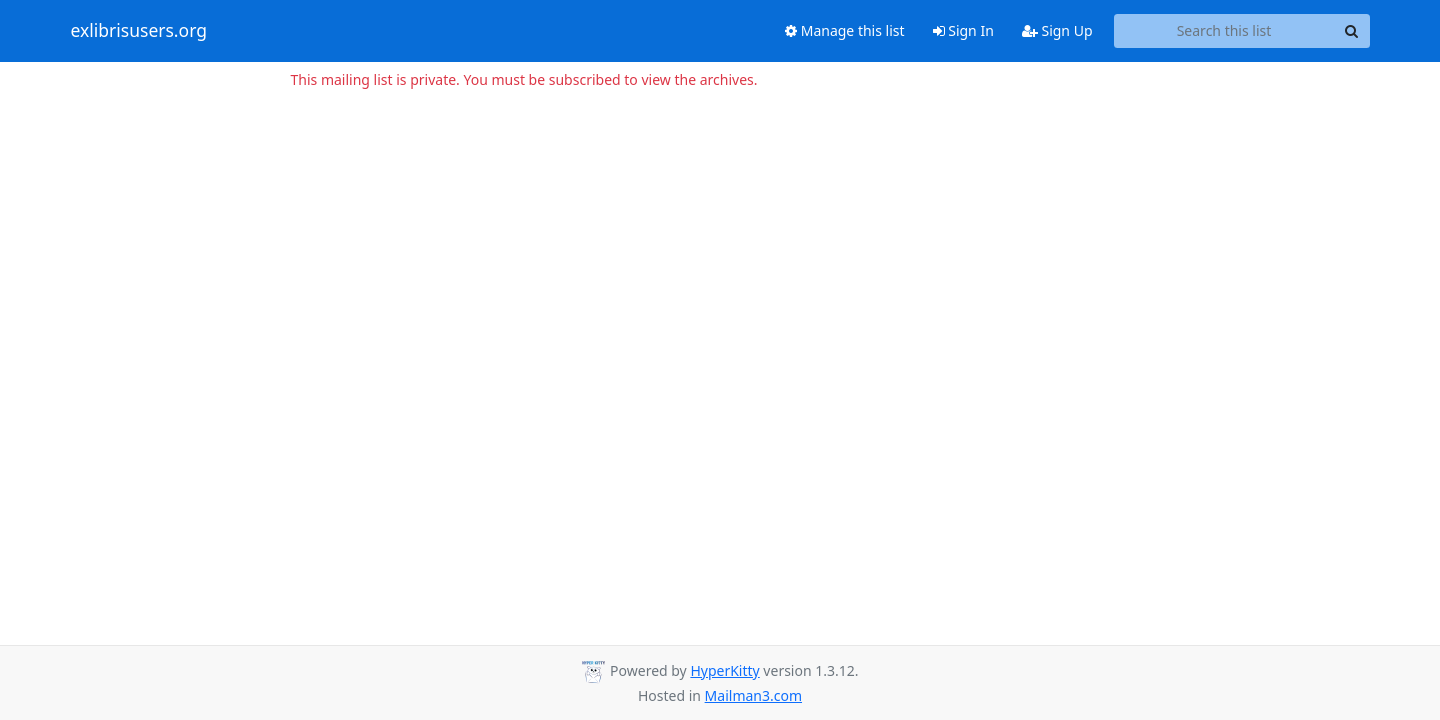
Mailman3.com (753, 695)
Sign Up (1057, 30)
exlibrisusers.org (139, 31)
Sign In (963, 30)
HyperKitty (724, 670)
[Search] (1352, 31)
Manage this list (845, 30)
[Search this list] (1224, 31)
